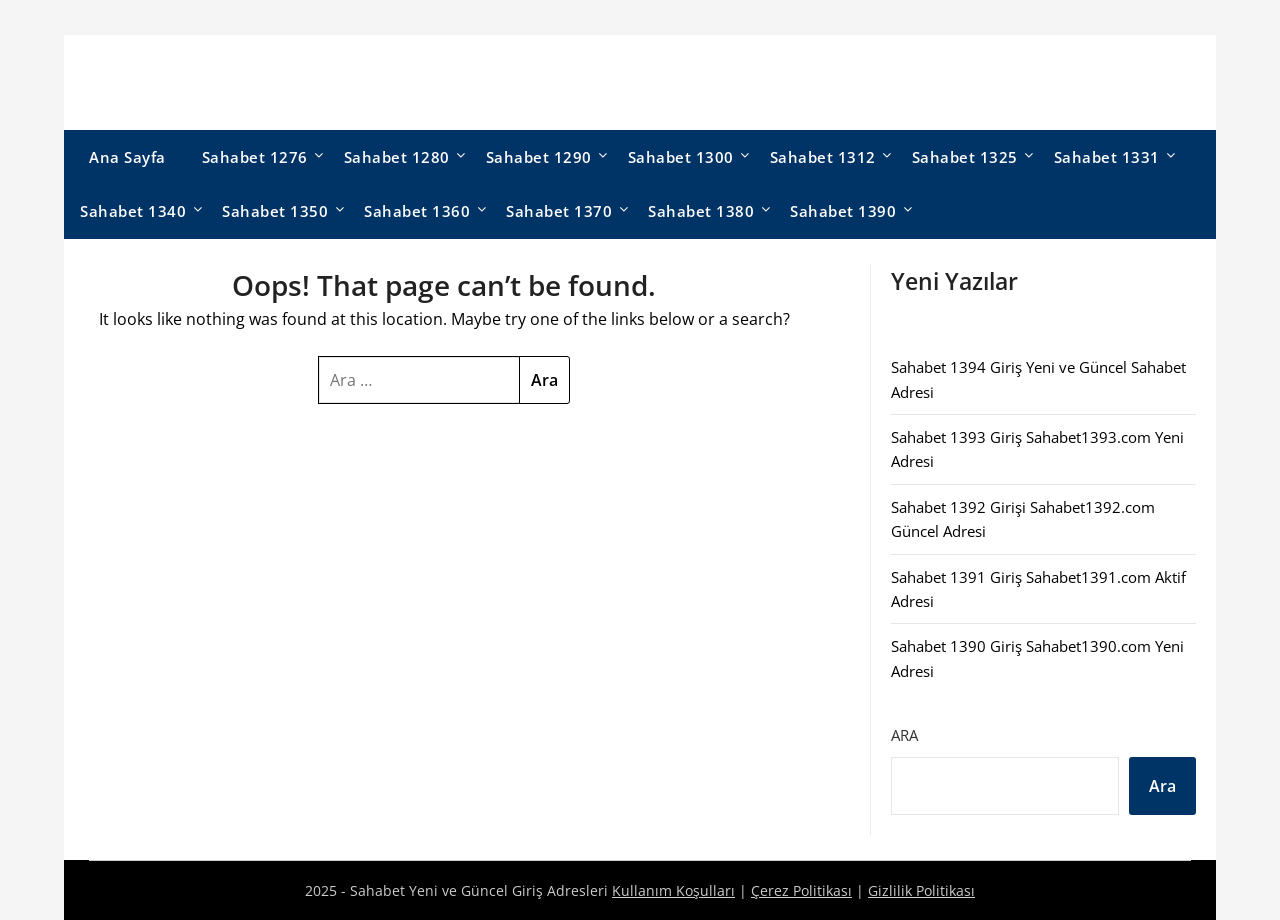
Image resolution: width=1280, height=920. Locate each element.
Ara (904, 735)
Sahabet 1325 (965, 157)
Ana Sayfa (127, 157)
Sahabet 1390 (843, 211)
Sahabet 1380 (701, 211)
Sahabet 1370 (559, 211)
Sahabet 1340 (133, 211)
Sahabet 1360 (417, 211)
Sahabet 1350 (275, 211)
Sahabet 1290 (539, 157)
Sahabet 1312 (823, 157)
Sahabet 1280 (397, 157)
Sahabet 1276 (255, 157)
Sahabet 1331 (1107, 157)
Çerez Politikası (801, 890)
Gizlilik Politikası (921, 890)
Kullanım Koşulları (673, 890)
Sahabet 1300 (681, 157)
